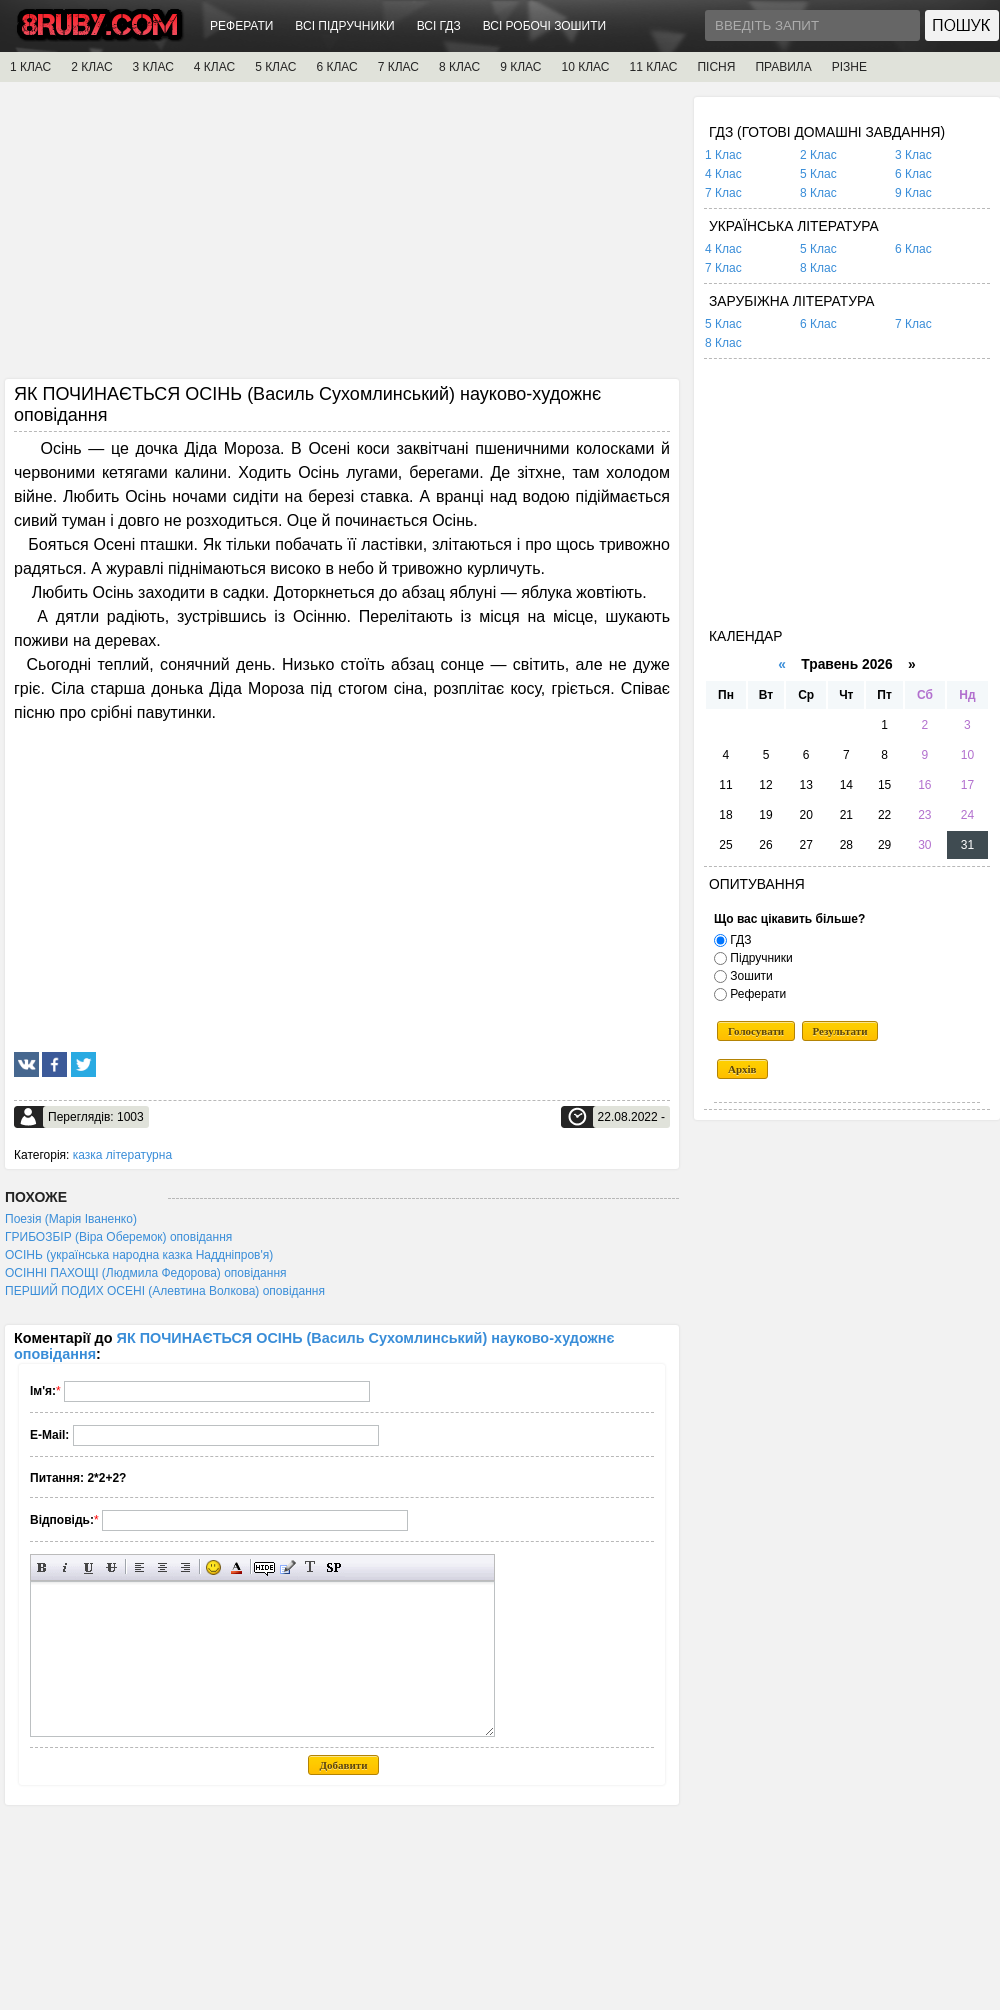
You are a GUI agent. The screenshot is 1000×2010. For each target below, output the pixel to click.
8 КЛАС (459, 67)
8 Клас (818, 193)
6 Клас (913, 174)
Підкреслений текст (88, 1567)
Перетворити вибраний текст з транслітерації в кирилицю (310, 1567)
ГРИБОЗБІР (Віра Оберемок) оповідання (118, 1237)
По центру (162, 1567)
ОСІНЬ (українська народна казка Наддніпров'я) (139, 1255)
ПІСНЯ (716, 67)
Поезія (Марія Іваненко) (71, 1219)
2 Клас (818, 155)
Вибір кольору (236, 1567)
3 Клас (913, 155)
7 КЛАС (398, 67)
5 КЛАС (275, 67)
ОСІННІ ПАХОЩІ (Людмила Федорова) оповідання (146, 1273)
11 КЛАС (653, 67)
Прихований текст (264, 1567)
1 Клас (723, 155)
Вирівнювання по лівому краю (139, 1567)
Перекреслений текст (111, 1567)
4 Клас (723, 174)
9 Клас (913, 193)
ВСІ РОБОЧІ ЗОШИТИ (545, 26)
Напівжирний (42, 1567)
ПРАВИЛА (783, 67)
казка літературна (122, 1155)
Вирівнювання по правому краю (185, 1567)
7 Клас (723, 193)
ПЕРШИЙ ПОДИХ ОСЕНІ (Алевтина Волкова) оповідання (165, 1291)
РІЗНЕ (849, 67)
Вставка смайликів (213, 1567)
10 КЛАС (586, 67)
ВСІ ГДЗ (439, 26)
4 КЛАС (214, 67)
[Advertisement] (342, 237)
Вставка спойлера (333, 1567)
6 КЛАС (336, 67)
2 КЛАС (91, 67)
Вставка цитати (287, 1567)
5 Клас (818, 174)
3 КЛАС (153, 67)
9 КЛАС (520, 67)
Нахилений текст (65, 1567)
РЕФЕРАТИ (241, 26)
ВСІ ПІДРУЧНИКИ (344, 26)
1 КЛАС (30, 67)
